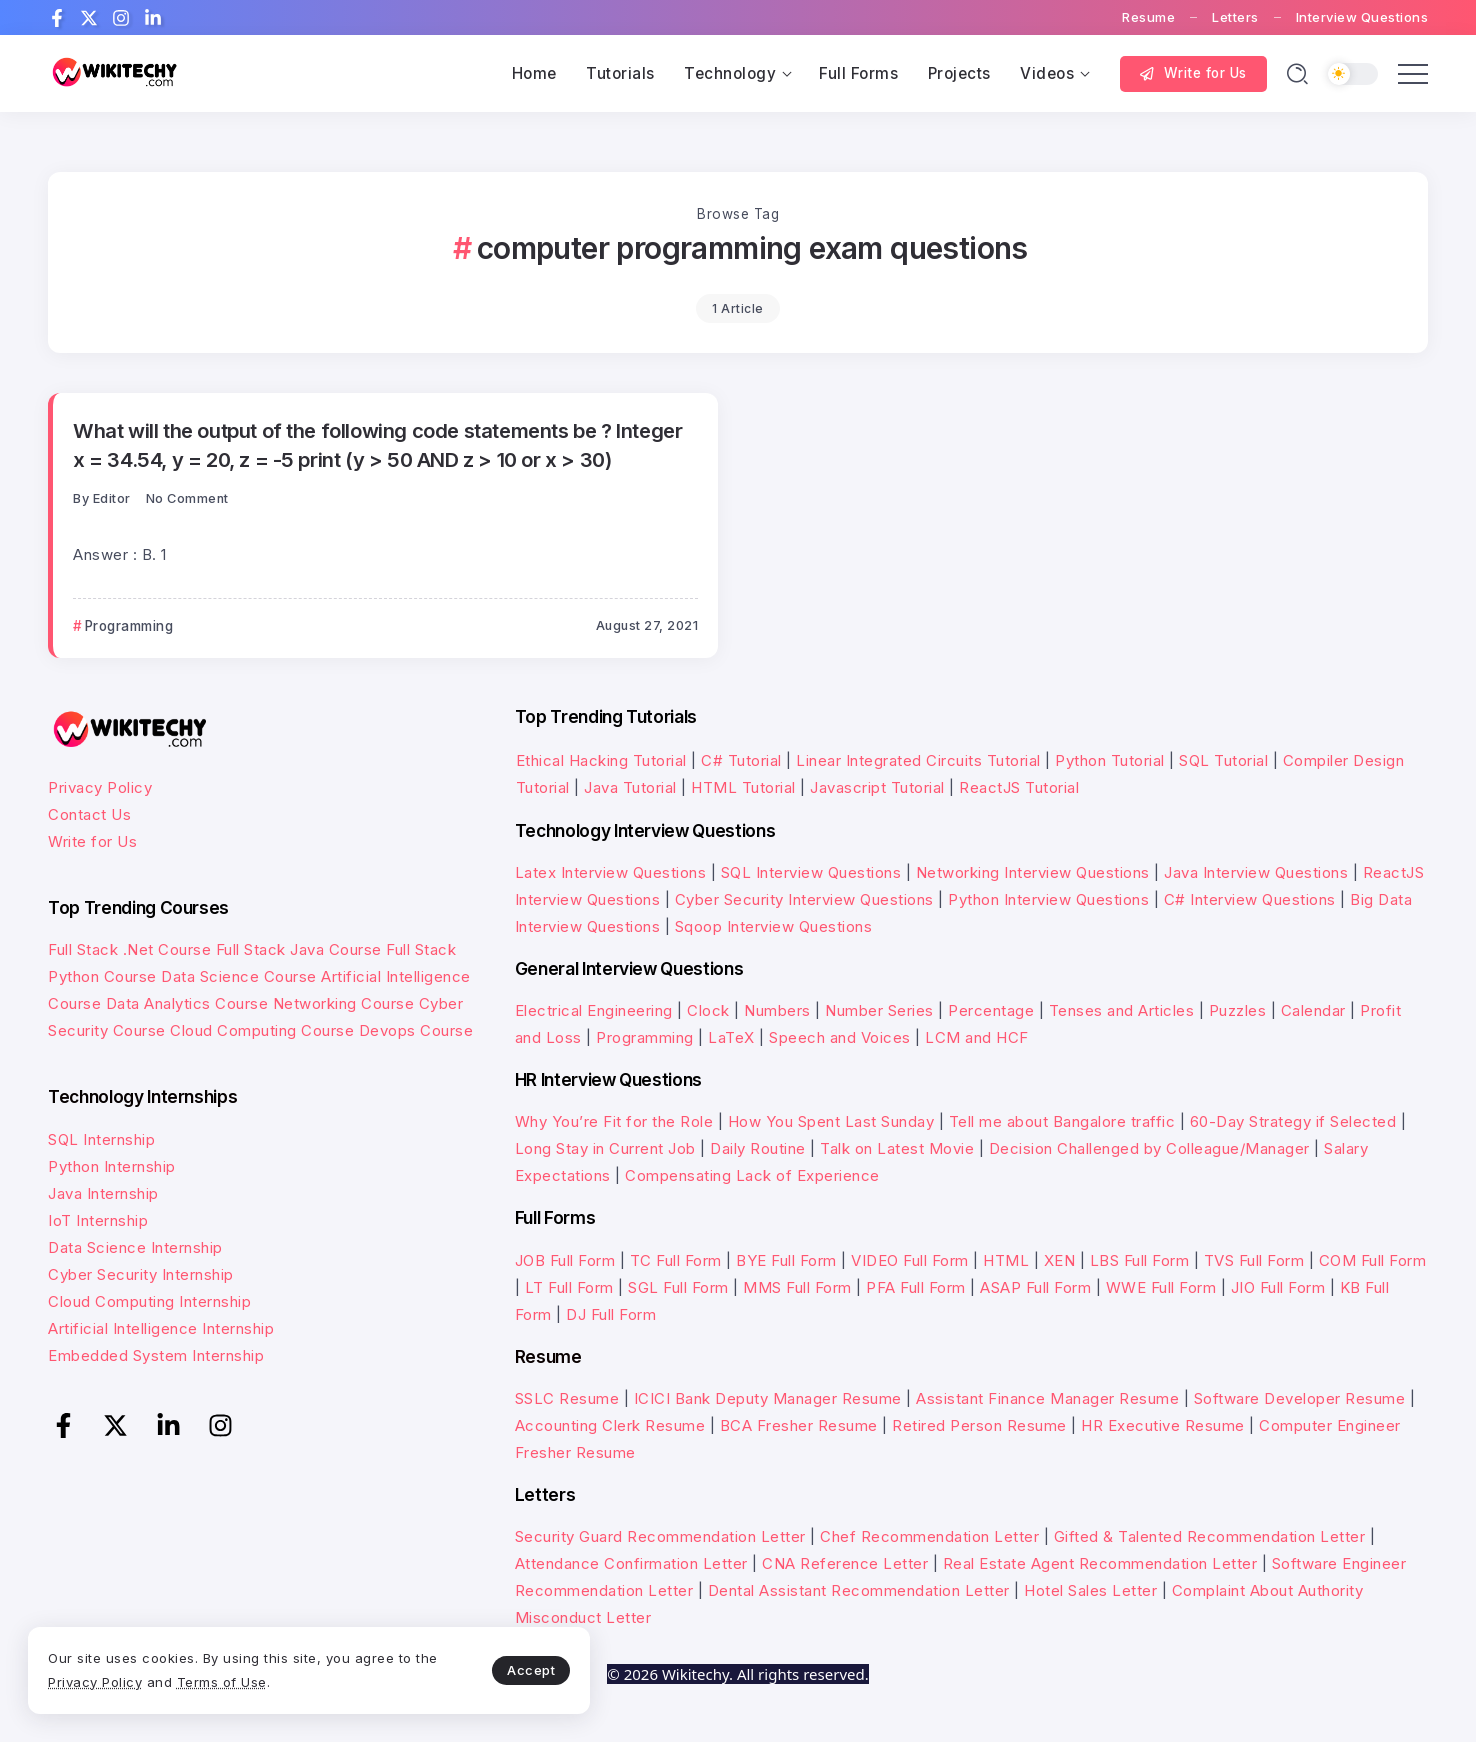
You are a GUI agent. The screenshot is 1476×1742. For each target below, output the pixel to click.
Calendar (1313, 1010)
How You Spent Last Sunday (831, 1121)
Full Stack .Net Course (129, 949)
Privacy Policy (100, 787)
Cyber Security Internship (141, 1274)
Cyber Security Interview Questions (804, 899)
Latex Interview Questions (611, 872)
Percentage (991, 1010)
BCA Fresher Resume (799, 1425)
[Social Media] (57, 18)
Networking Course (344, 1003)
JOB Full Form (565, 1260)
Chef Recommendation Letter (929, 1536)
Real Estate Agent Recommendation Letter (1100, 1563)
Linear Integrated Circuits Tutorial (918, 760)
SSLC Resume (567, 1398)
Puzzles (1238, 1010)
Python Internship (112, 1166)
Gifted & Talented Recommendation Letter (1210, 1536)
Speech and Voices (840, 1037)
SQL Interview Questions (811, 872)
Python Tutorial (1110, 760)
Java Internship (103, 1193)
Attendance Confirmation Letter (631, 1563)
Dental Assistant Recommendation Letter (859, 1590)
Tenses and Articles (1122, 1010)
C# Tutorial (743, 760)
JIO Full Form (1278, 1287)
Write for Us (92, 841)
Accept (471, 1668)
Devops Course (416, 1030)
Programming (645, 1037)
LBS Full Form (1140, 1260)
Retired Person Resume (979, 1425)
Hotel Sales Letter (1090, 1590)
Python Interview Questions (1048, 899)
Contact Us (89, 814)
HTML (1006, 1260)
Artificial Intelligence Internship (161, 1328)
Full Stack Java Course (299, 949)
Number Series (879, 1010)
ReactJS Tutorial (1019, 787)
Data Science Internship (135, 1247)
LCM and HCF (977, 1037)
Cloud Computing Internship (149, 1301)
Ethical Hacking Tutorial (601, 760)
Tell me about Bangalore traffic (1062, 1121)
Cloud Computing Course (262, 1030)
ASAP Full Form (1035, 1287)
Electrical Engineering (594, 1010)
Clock (708, 1010)
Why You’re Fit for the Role (614, 1121)
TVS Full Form (1254, 1260)
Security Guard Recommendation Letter (660, 1536)
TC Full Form (676, 1260)
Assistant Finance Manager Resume (1047, 1398)
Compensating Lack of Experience (752, 1175)
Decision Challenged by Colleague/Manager (1149, 1148)
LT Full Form (569, 1287)
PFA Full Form (916, 1287)
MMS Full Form (797, 1287)
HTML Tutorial (743, 787)
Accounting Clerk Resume (610, 1425)
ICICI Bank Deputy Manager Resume (768, 1398)
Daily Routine (758, 1148)
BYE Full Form (786, 1260)
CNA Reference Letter (845, 1563)
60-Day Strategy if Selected (1293, 1121)
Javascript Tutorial (877, 787)
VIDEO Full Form (910, 1260)
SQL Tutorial (1223, 760)
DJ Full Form (611, 1314)
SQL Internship (101, 1139)
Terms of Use (250, 1680)
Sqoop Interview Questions (774, 926)
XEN (1060, 1260)
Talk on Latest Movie (897, 1148)
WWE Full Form (1161, 1287)
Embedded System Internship (156, 1355)
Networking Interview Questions (1033, 872)
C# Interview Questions (1250, 899)
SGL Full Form (678, 1287)
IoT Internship (98, 1220)
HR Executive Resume (1163, 1425)
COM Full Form (1373, 1260)
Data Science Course (239, 976)
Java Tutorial (630, 787)
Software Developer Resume (1300, 1398)
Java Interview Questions (1256, 872)
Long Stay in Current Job (605, 1148)
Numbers (777, 1010)
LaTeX (731, 1037)
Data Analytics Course (187, 1003)
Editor (112, 498)
